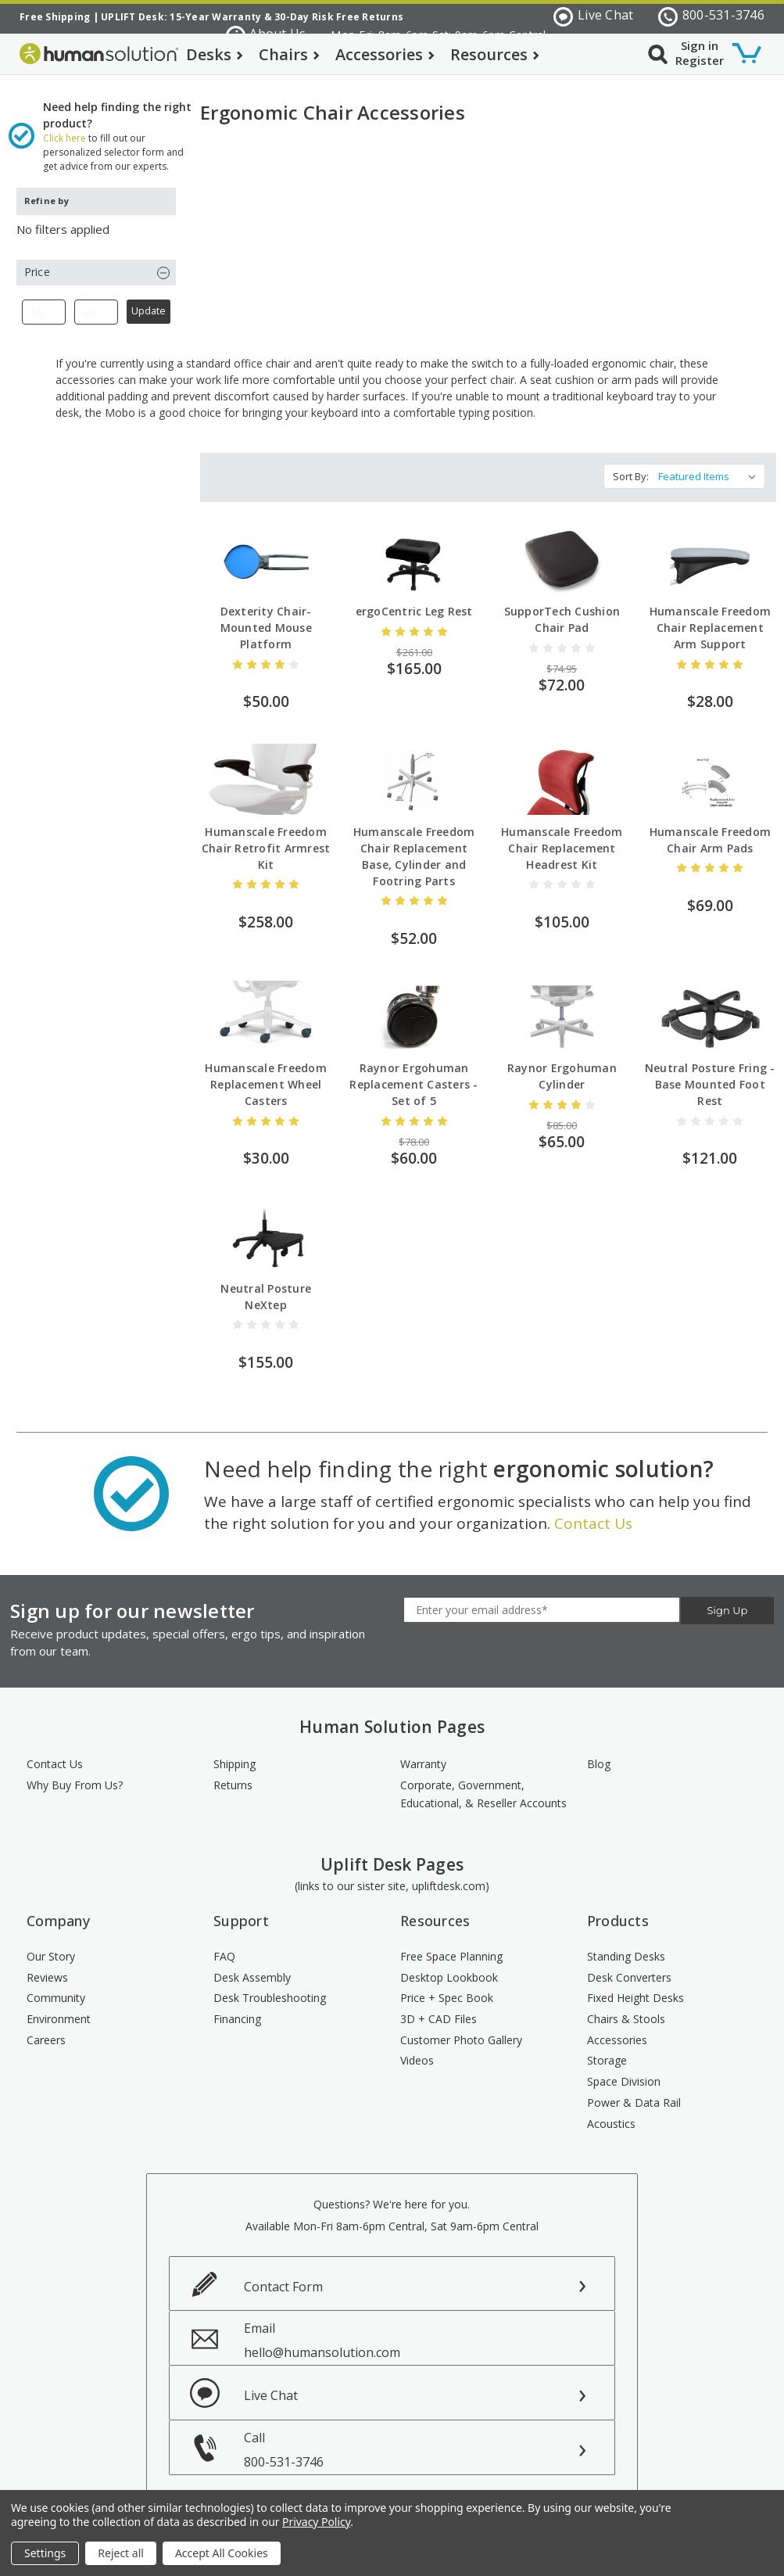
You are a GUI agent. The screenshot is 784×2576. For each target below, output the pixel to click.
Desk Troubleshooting (269, 1988)
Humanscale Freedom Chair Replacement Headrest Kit (562, 839)
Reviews (47, 1967)
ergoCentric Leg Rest (414, 601)
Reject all (121, 2553)
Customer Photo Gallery (461, 2030)
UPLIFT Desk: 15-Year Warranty (181, 16)
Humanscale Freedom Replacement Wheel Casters (266, 1075)
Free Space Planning (451, 1946)
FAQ (224, 1946)
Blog (598, 1754)
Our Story (51, 1946)
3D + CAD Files (438, 2009)
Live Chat (593, 16)
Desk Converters (629, 1967)
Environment (59, 2009)
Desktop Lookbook (449, 1967)
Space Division (623, 2072)
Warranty (423, 1754)
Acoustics (611, 2113)
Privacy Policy (316, 2521)
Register (699, 60)
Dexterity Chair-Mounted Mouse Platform (266, 618)
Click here (64, 128)
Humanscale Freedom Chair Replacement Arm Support (710, 618)
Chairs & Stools (626, 2009)
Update (148, 301)
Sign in (699, 45)
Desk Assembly (252, 1967)
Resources (494, 54)
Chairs (289, 54)
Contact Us (593, 1514)
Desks (214, 54)
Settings (45, 2553)
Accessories (385, 54)
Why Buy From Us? (75, 1775)
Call (429, 2440)
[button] (96, 262)
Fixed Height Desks (635, 1988)
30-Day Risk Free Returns (338, 16)
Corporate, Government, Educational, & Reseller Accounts (483, 1784)
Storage (607, 2050)
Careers (46, 2030)
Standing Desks (626, 1946)
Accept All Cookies (221, 2553)
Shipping (234, 1754)
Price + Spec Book (446, 1988)
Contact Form (283, 2277)
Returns (232, 1775)
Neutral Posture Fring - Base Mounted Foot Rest (710, 1075)
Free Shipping (55, 16)
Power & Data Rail (634, 2093)
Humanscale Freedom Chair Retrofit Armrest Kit (266, 839)
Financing (237, 2009)
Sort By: (631, 467)
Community (56, 1988)
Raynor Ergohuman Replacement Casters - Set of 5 (413, 1075)
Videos (417, 2050)
